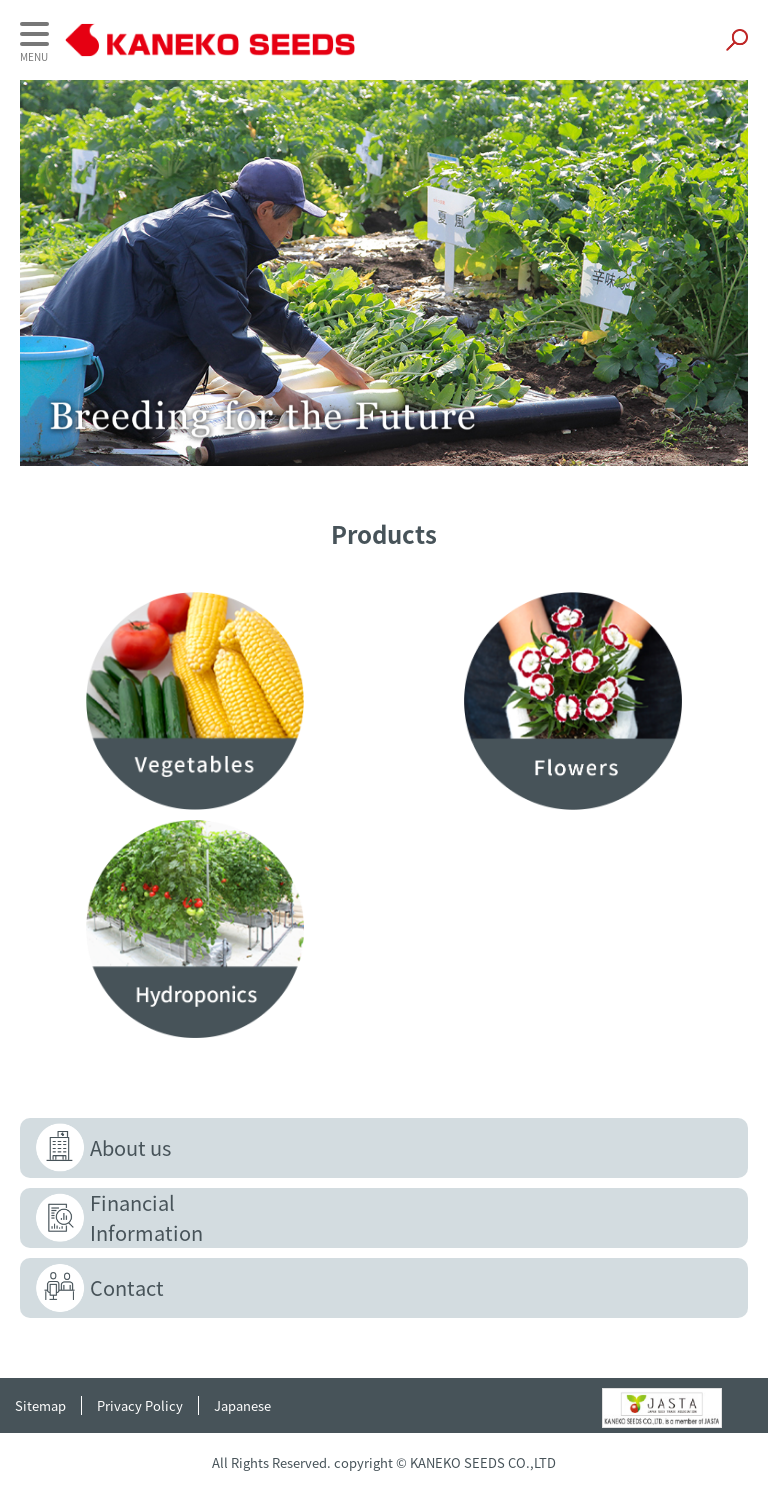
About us (130, 1147)
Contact (127, 1287)
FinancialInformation (146, 1217)
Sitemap (40, 1405)
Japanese (242, 1405)
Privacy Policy (140, 1405)
